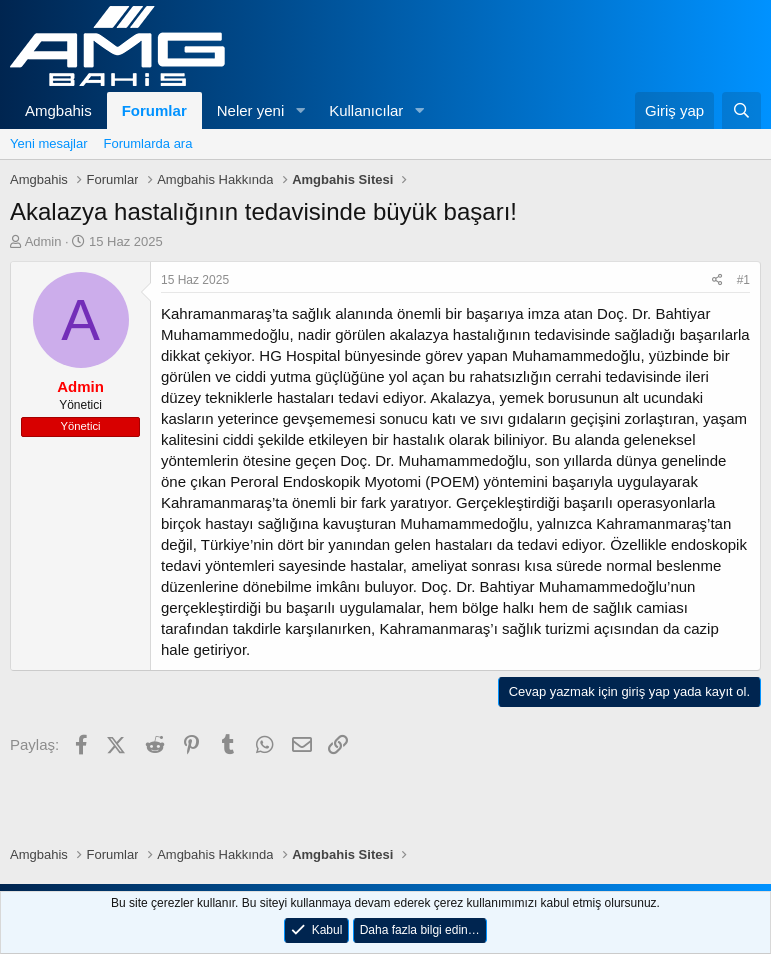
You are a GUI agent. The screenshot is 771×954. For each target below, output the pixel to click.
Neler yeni (251, 110)
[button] (300, 110)
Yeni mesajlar (49, 143)
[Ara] (741, 110)
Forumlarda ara (148, 143)
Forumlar (154, 110)
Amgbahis (58, 110)
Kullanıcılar (366, 110)
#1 (743, 280)
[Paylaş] (717, 280)
